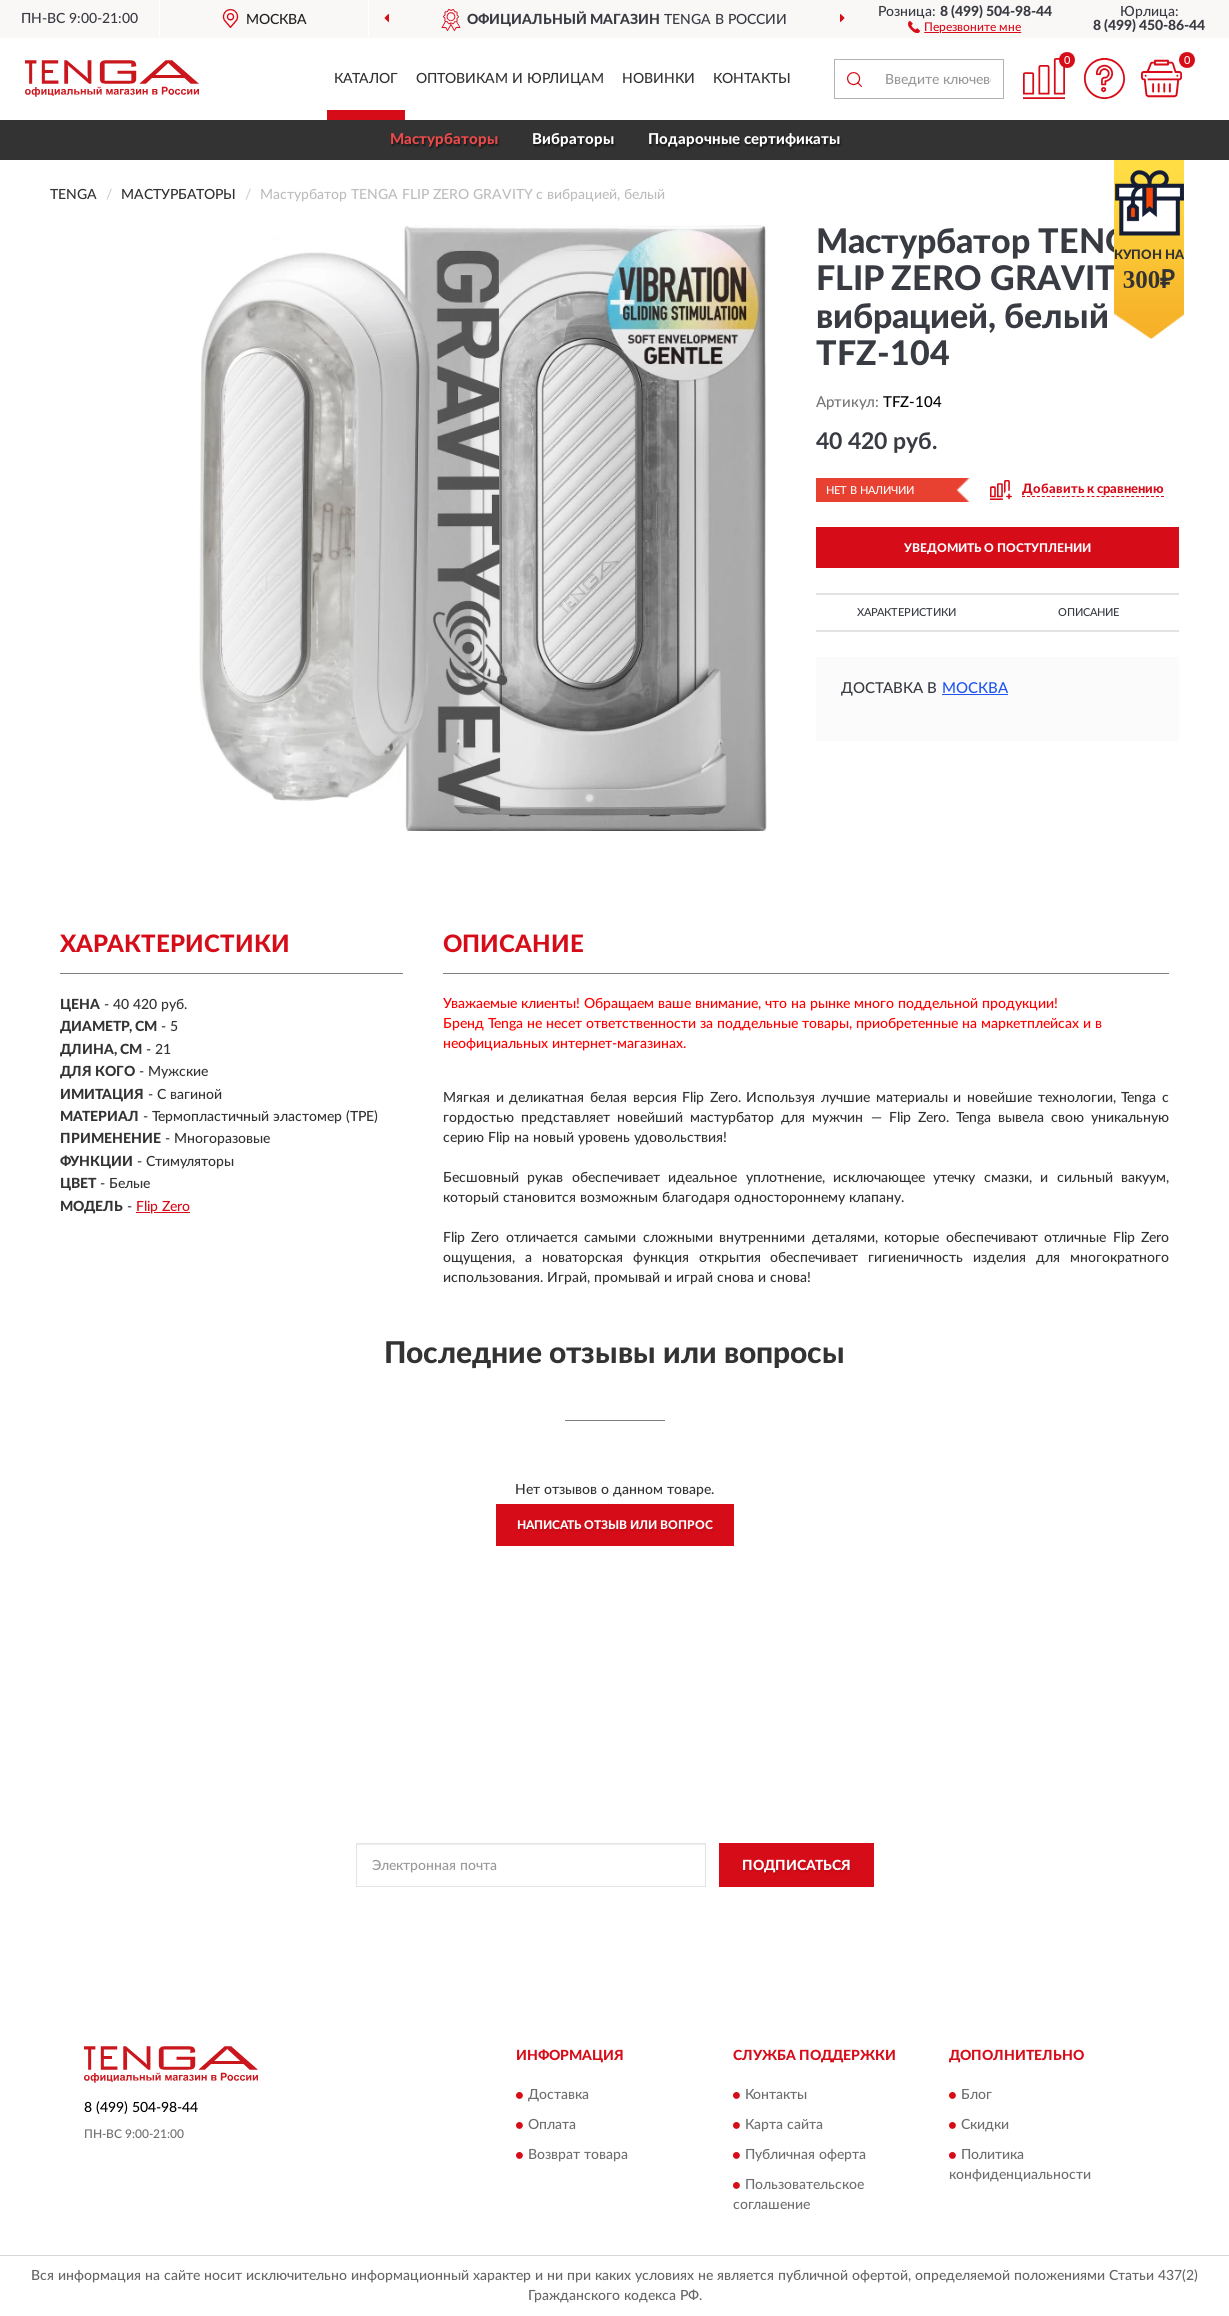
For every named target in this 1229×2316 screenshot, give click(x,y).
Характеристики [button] (906, 612)
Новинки (658, 79)
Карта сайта (784, 2125)
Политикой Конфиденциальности (617, 1910)
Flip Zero (163, 1207)
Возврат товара (578, 2155)
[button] (964, 26)
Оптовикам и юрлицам (510, 79)
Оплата (552, 2125)
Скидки (985, 2125)
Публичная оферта (805, 2155)
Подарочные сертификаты (744, 139)
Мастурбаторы (444, 139)
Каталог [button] (366, 79)
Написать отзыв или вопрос (615, 1525)
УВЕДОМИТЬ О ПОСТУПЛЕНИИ (997, 548)
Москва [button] (975, 688)
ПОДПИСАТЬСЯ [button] (796, 1866)
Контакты (752, 79)
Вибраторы (573, 139)
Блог (976, 2095)
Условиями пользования (793, 1910)
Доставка (558, 2095)
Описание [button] (1088, 612)
